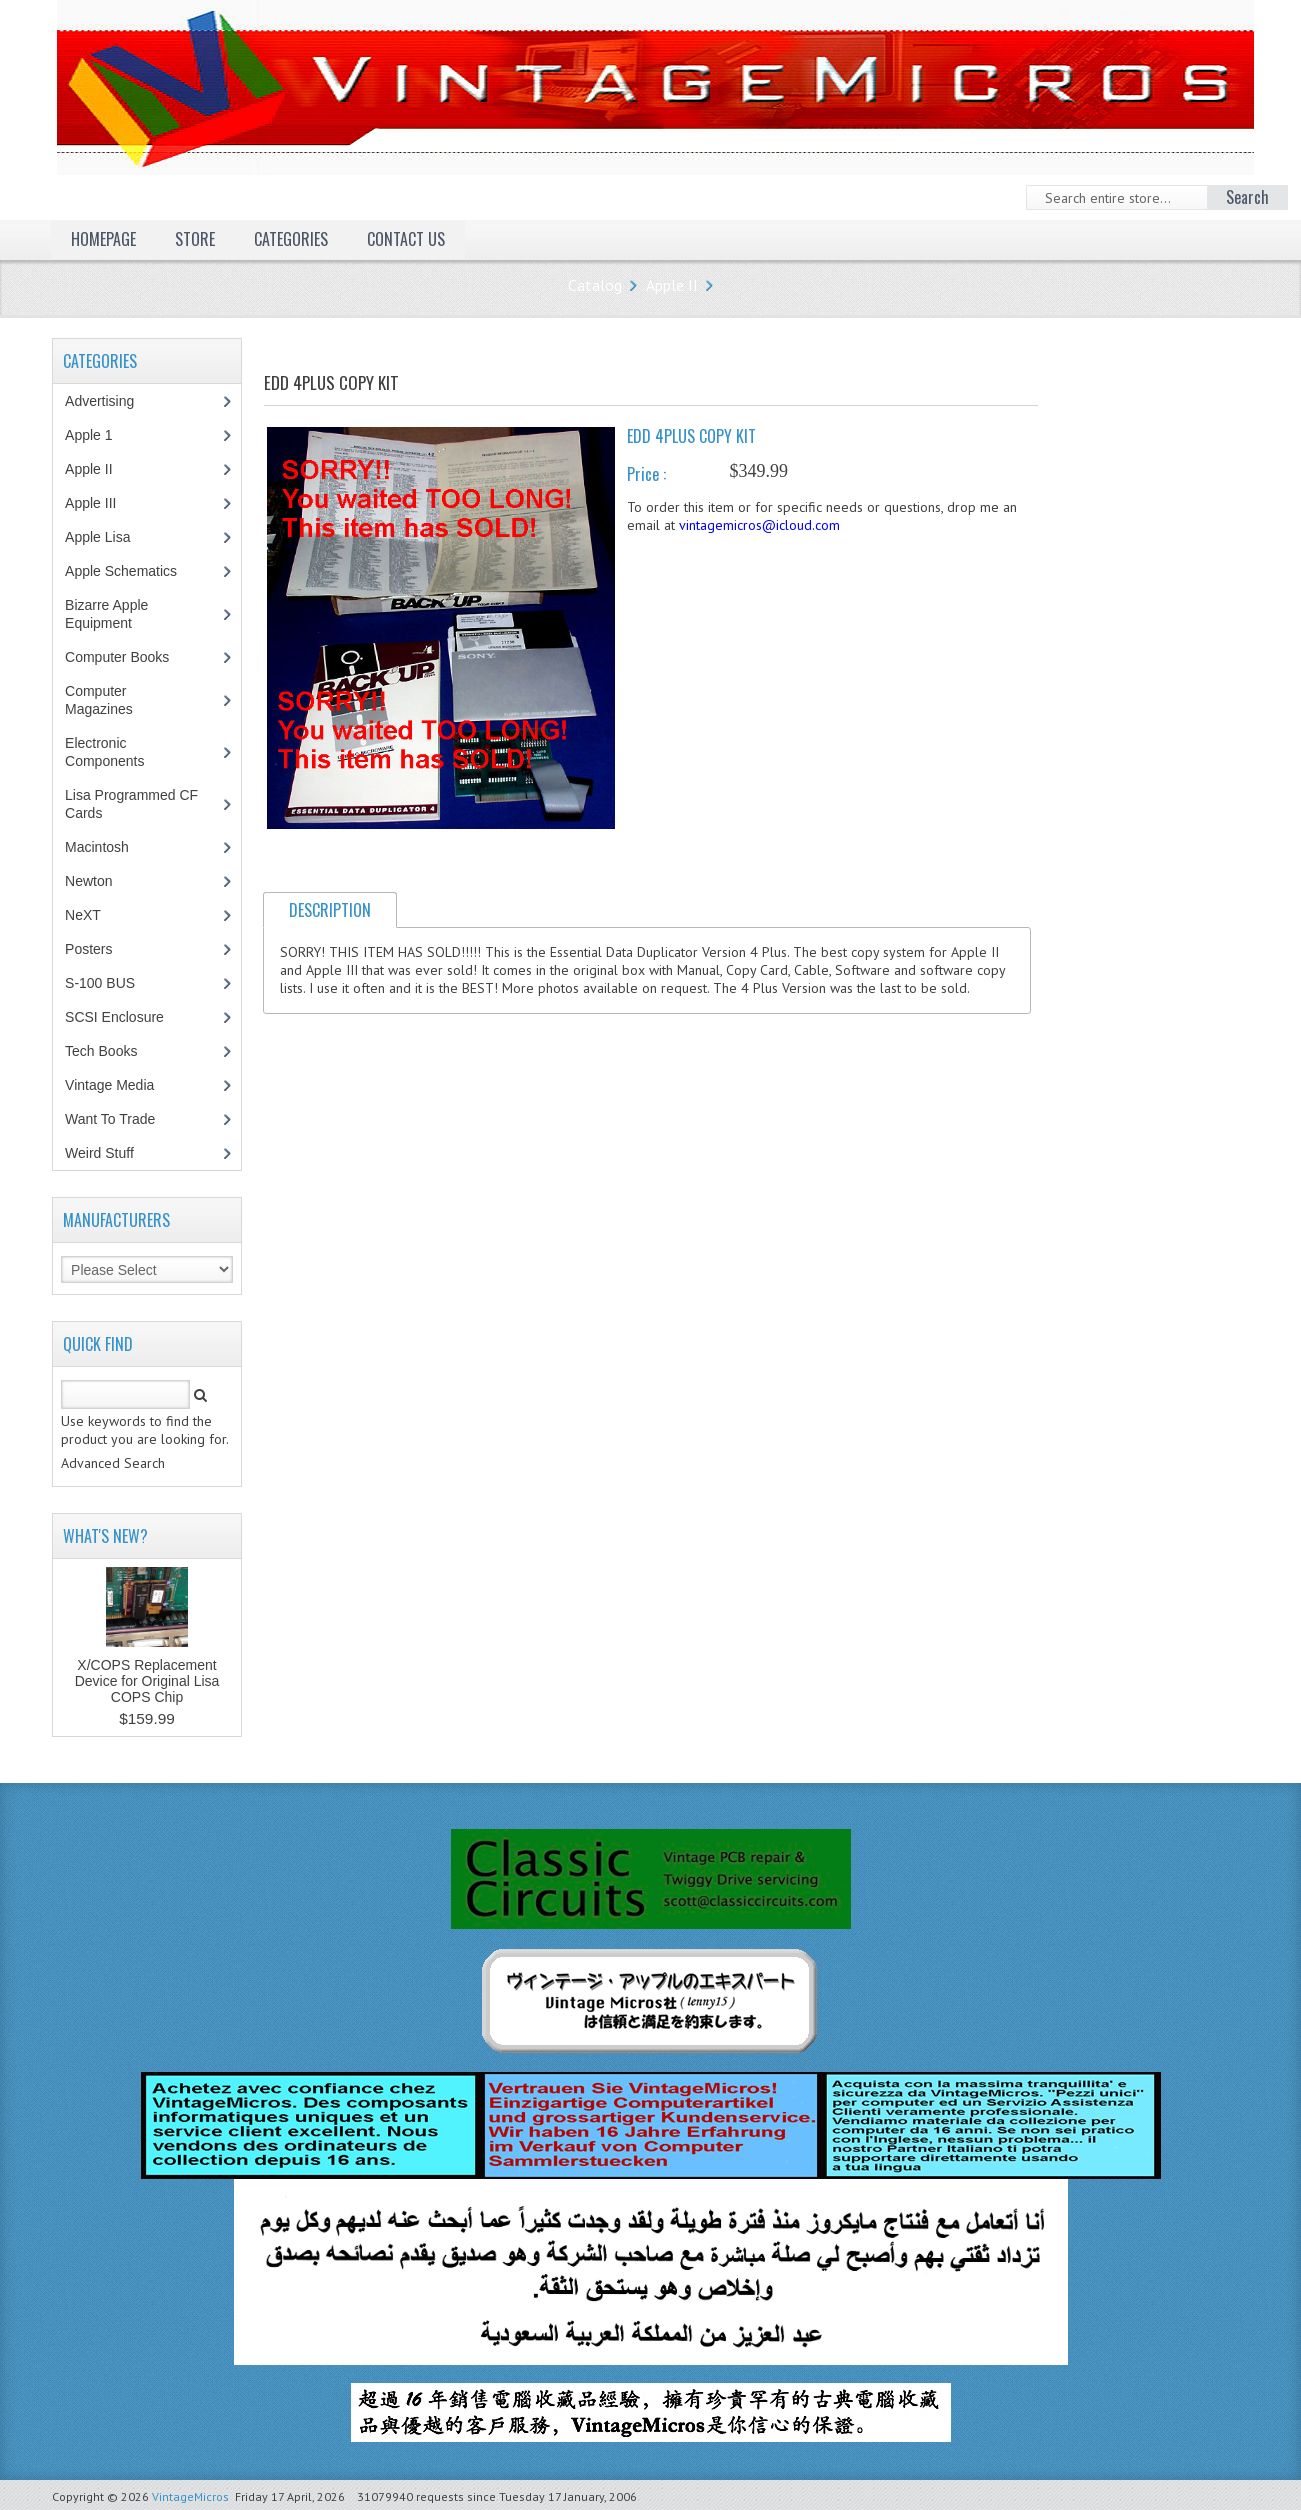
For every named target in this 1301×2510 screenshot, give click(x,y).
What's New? (105, 1536)
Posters (99, 949)
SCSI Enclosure (125, 1017)
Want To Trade (110, 1119)
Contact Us (406, 239)
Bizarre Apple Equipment (109, 614)
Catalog (595, 285)
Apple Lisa (112, 537)
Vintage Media (120, 1085)
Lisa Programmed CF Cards (131, 804)
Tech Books (115, 1051)
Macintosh (107, 847)
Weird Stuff (110, 1153)
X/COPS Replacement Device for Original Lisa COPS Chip (147, 1681)
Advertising (110, 401)
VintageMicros (190, 2496)
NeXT (83, 915)
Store (195, 239)
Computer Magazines (113, 700)
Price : (646, 474)
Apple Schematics (131, 571)
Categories (291, 239)
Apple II (672, 285)
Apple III (101, 503)
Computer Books (131, 657)
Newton (88, 881)
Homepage (103, 239)
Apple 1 (99, 435)
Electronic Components (115, 752)
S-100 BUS (110, 983)
